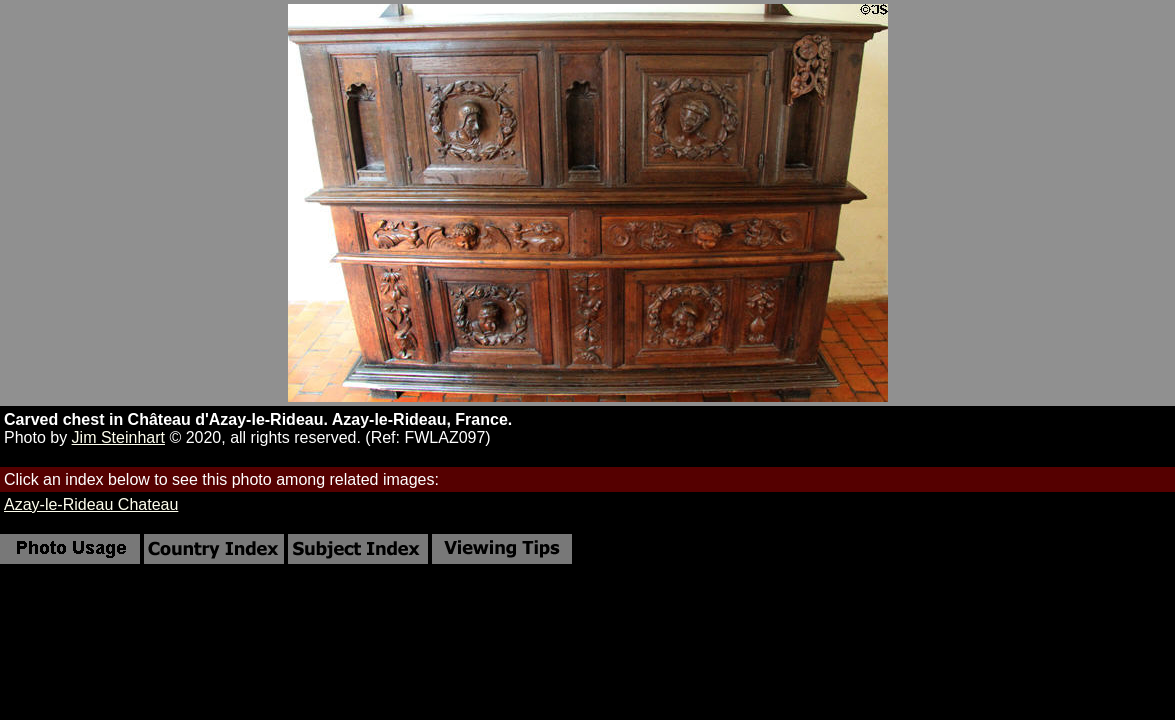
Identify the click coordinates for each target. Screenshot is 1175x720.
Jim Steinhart (118, 437)
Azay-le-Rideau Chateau (91, 504)
